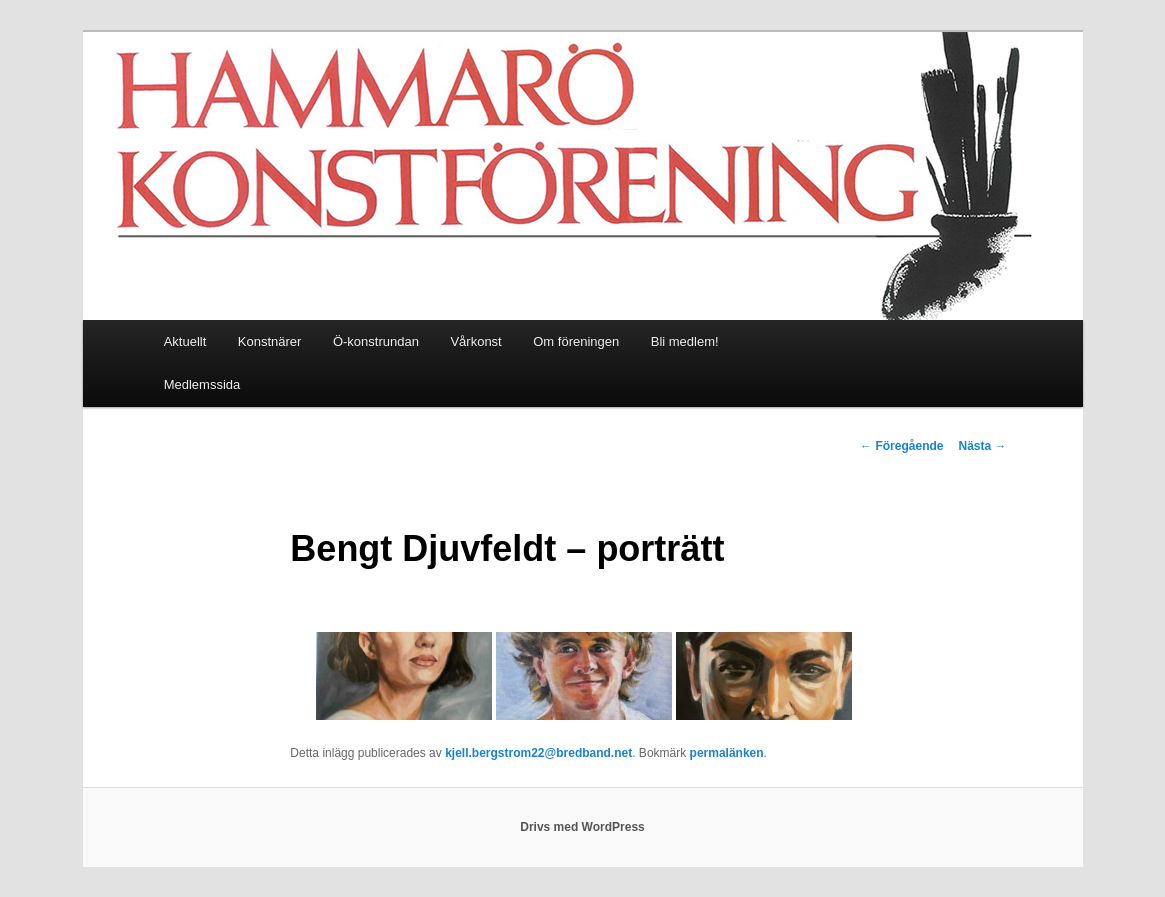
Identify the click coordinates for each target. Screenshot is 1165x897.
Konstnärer (270, 341)
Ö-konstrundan (376, 341)
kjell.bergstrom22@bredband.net (538, 753)
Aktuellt (185, 341)
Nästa (982, 446)
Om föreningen (576, 341)
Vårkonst (475, 341)
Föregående (901, 446)
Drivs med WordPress (582, 827)
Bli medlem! (685, 341)
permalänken (727, 753)
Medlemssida (202, 384)
